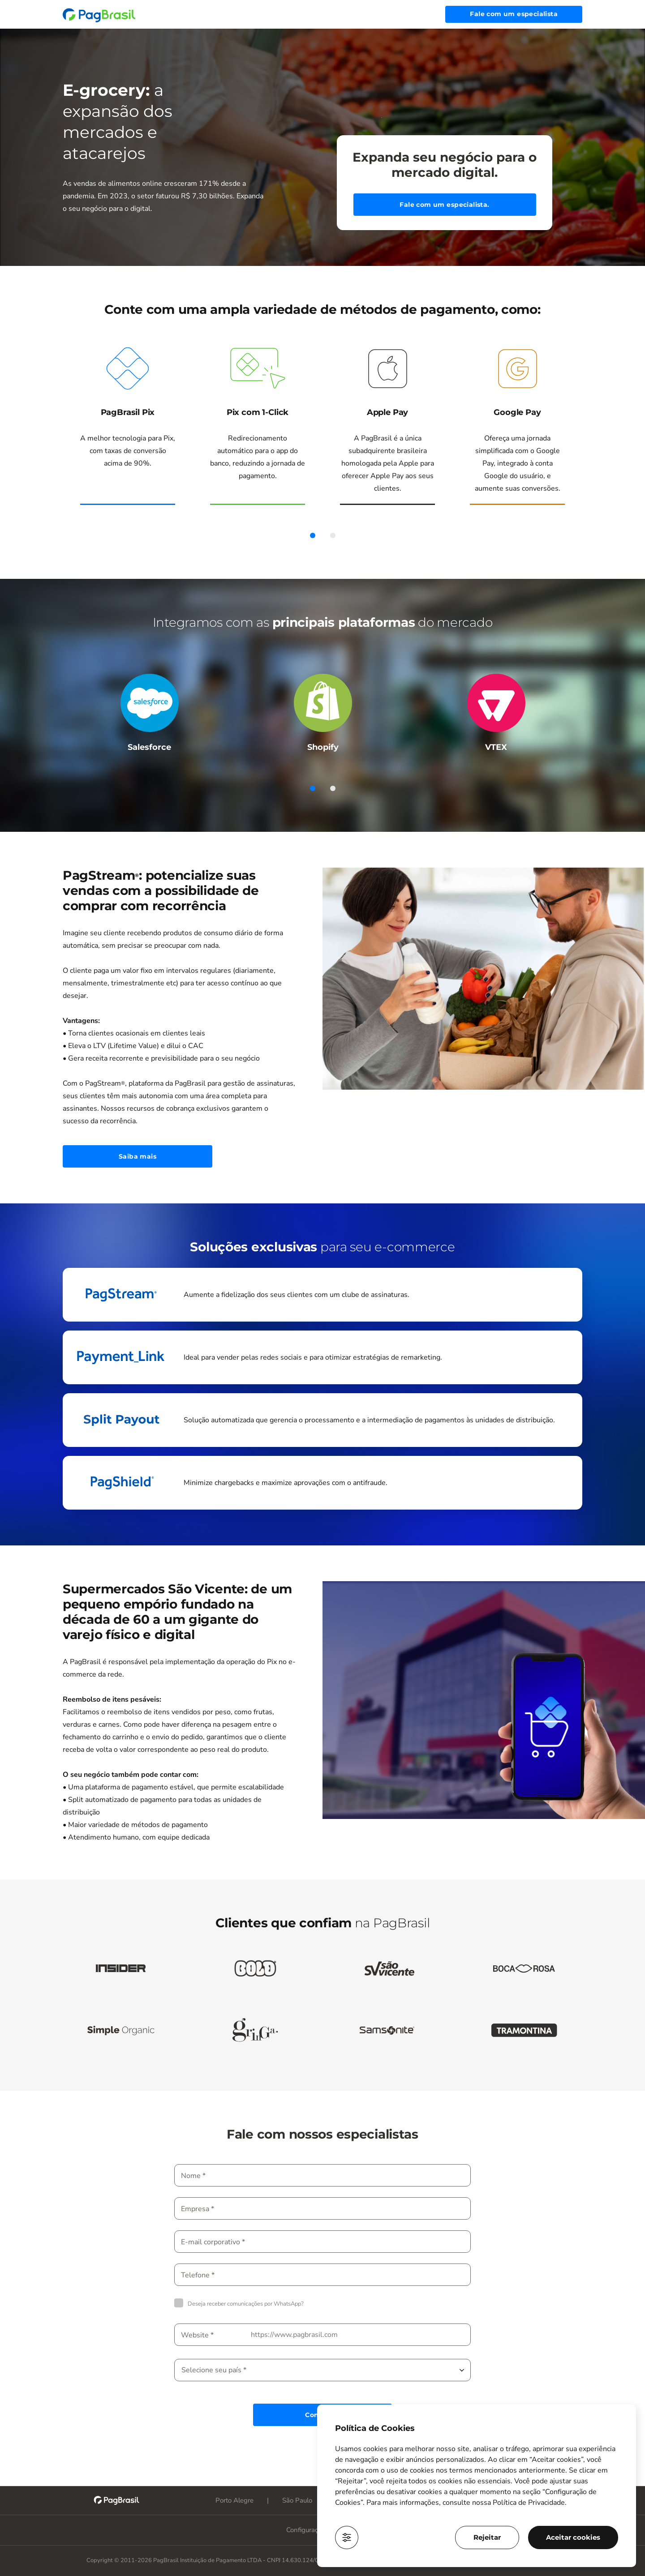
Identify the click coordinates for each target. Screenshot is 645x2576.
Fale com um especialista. (444, 205)
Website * (197, 2335)
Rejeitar (487, 2537)
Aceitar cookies (573, 2537)
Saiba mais (137, 1156)
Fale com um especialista (514, 14)
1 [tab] (312, 535)
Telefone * (198, 2275)
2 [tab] (332, 535)
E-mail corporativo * (213, 2242)
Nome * (193, 2175)
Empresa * (197, 2208)
